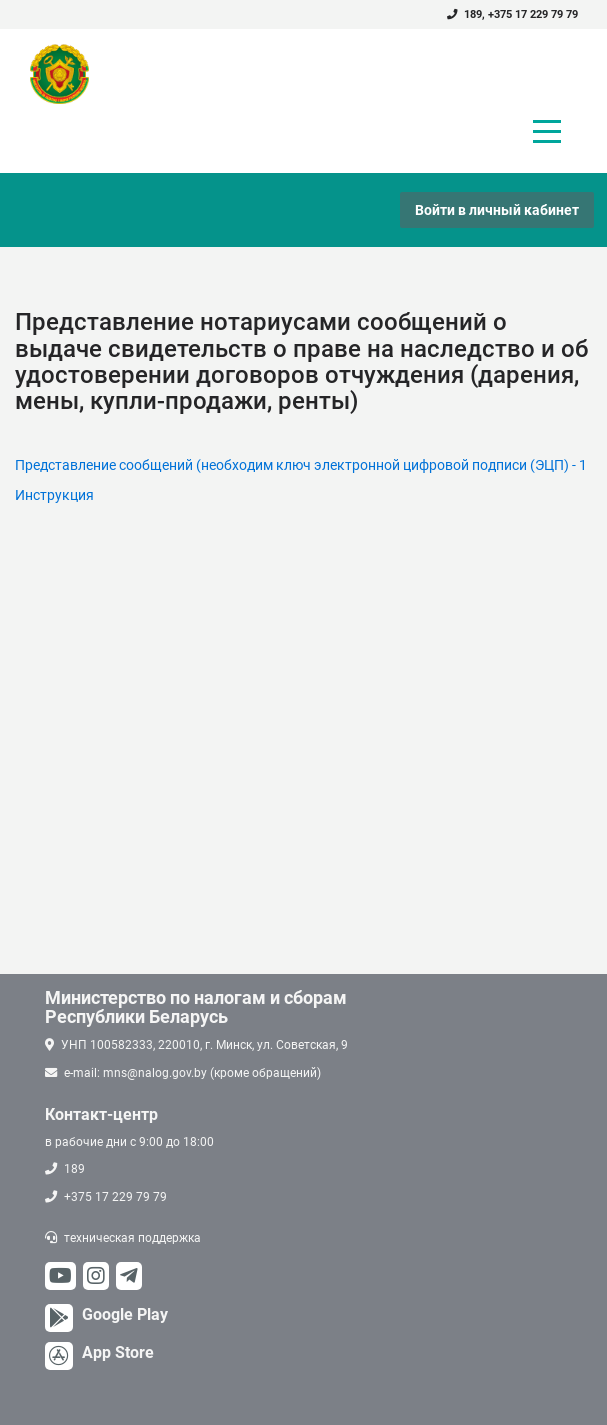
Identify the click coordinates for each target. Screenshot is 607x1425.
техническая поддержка (132, 1238)
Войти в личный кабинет (497, 210)
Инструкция (54, 495)
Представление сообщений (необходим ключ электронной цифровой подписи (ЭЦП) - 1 (301, 465)
